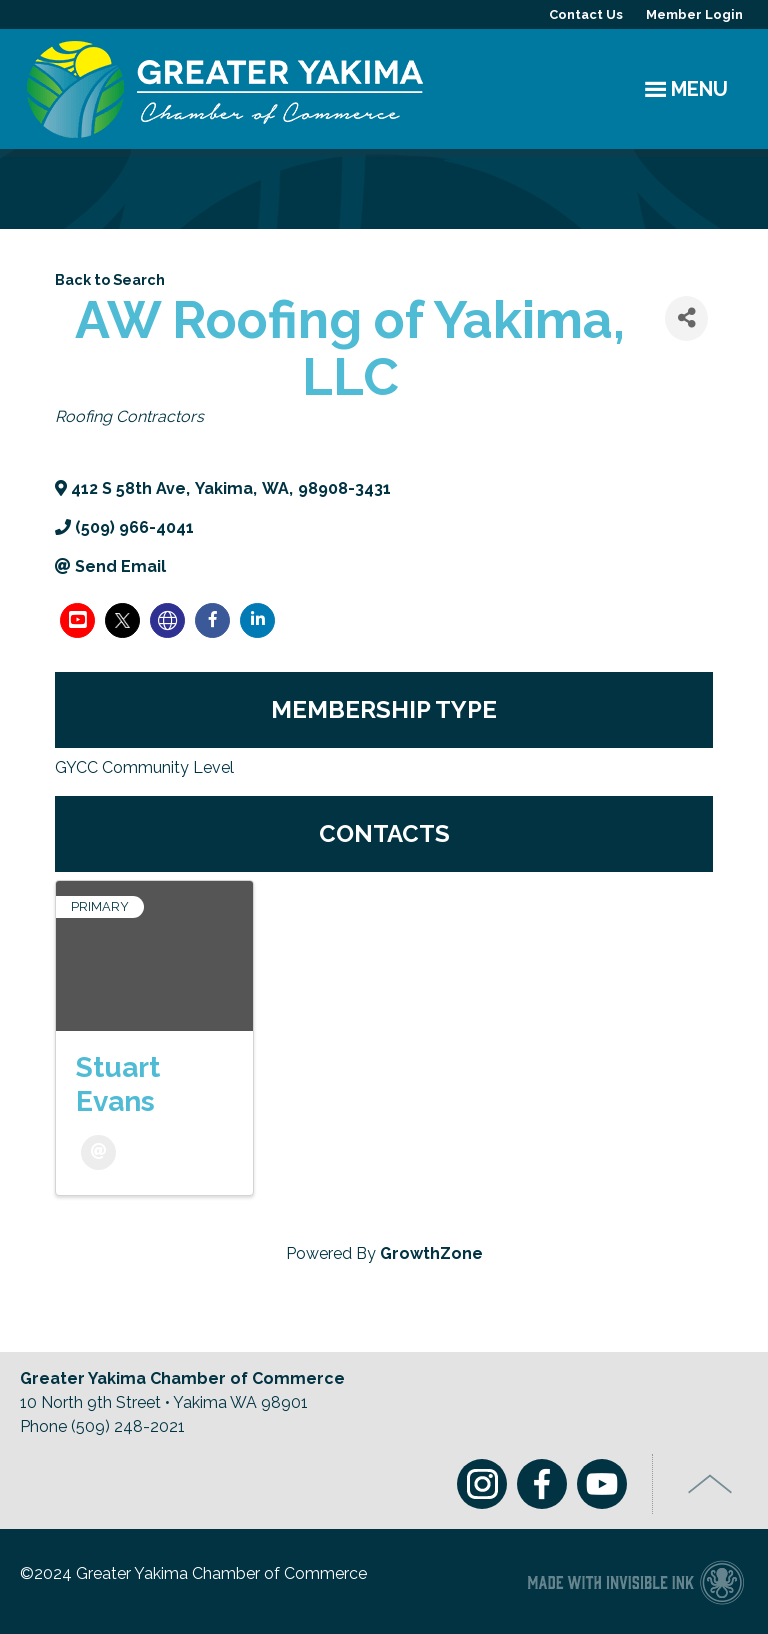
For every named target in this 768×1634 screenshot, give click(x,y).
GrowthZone (431, 1253)
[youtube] (77, 620)
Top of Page (710, 1484)
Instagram (482, 1484)
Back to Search (110, 279)
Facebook (542, 1484)
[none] (167, 620)
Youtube (602, 1484)
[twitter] (122, 620)
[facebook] (212, 620)
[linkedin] (257, 620)
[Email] (98, 1152)
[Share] (686, 318)
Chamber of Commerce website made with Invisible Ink (635, 1581)
